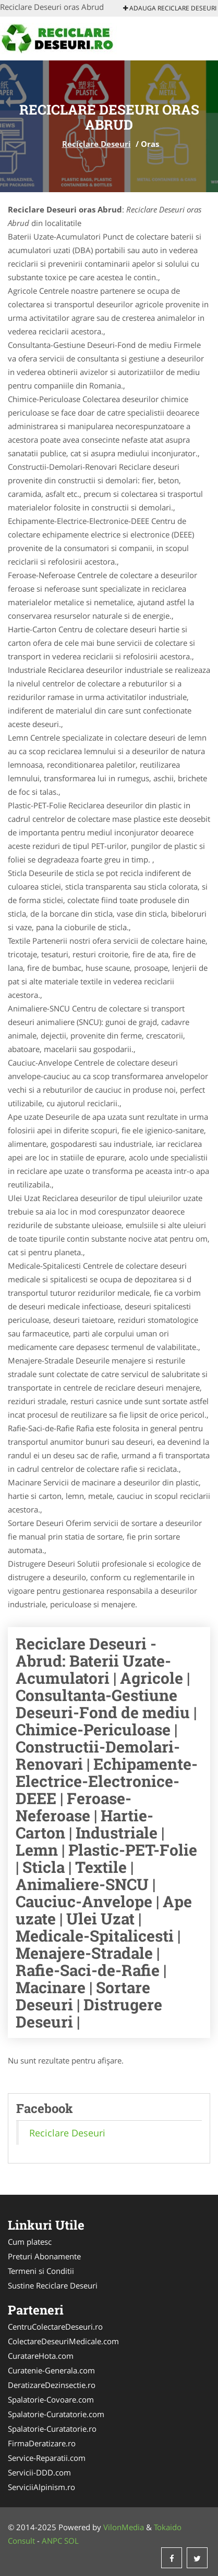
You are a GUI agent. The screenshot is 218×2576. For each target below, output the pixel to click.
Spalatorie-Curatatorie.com (56, 2414)
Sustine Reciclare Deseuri (53, 2285)
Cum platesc (30, 2241)
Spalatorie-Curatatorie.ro (52, 2428)
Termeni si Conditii (41, 2270)
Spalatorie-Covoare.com (51, 2399)
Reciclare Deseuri (96, 144)
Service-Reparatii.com (47, 2457)
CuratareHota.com (41, 2355)
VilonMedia (123, 2527)
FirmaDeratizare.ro (42, 2443)
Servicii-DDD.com (39, 2472)
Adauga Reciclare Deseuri (169, 8)
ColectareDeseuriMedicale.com (63, 2341)
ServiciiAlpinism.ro (41, 2487)
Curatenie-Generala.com (51, 2370)
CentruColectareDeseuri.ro (55, 2326)
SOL (71, 2540)
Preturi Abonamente (44, 2256)
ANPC (52, 2540)
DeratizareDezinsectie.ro (51, 2385)
